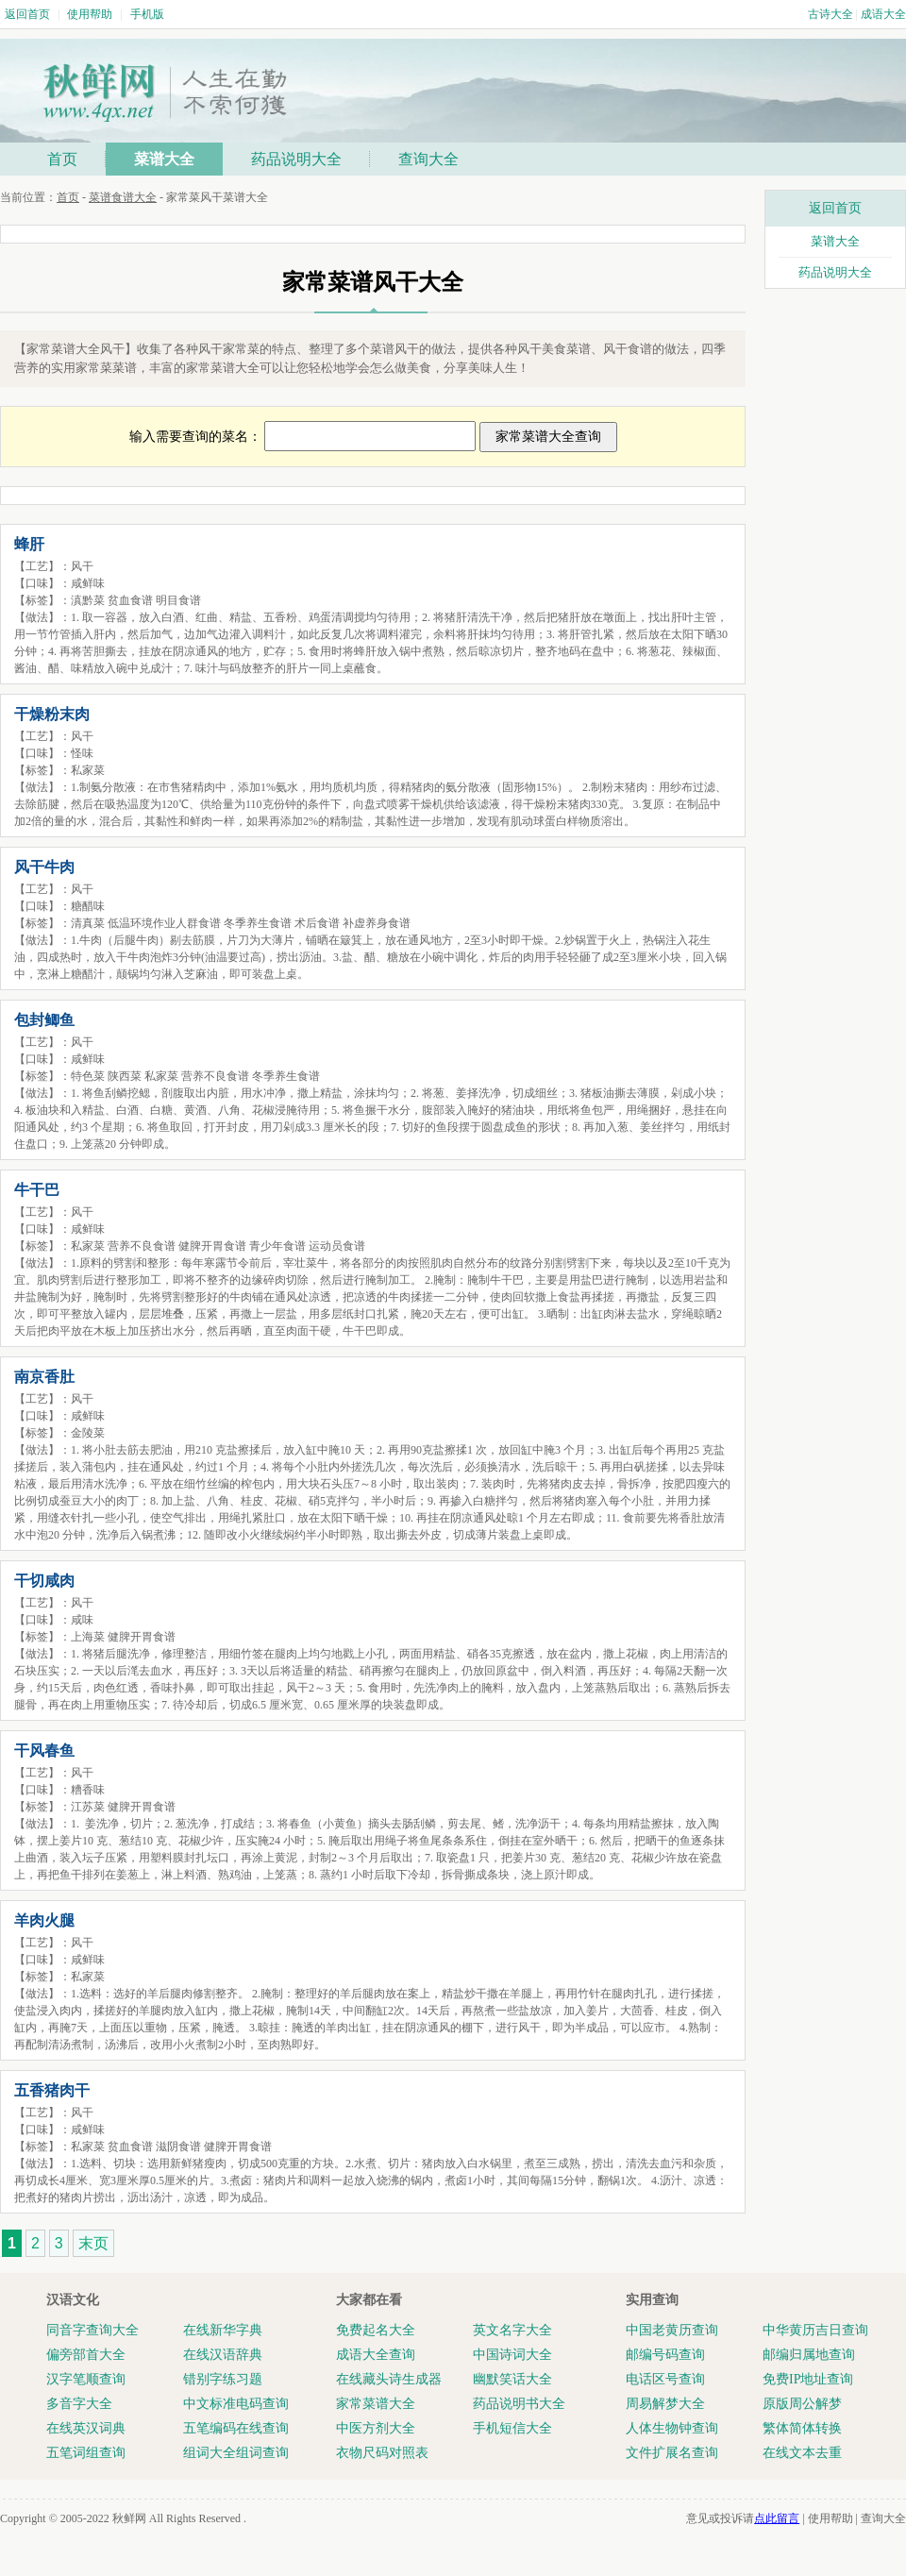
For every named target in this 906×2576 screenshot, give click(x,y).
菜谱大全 (164, 159)
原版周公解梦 (802, 2404)
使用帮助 (89, 14)
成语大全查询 (375, 2355)
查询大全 (428, 159)
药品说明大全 (296, 159)
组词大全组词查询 (236, 2453)
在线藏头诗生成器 (389, 2379)
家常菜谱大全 (375, 2404)
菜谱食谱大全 (123, 197)
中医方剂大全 (375, 2428)
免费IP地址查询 (808, 2379)
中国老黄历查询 (672, 2330)
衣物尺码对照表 (382, 2453)
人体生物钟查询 (672, 2428)
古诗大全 (830, 14)
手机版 (147, 14)
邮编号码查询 (665, 2355)
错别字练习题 (222, 2379)
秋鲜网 (129, 2518)
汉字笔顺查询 (86, 2379)
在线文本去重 (802, 2453)
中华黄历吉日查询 (815, 2330)
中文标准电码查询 (236, 2404)
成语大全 (883, 14)
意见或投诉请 (742, 2518)
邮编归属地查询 (809, 2355)
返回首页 (27, 14)
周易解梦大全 (665, 2404)
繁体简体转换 (802, 2428)
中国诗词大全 (512, 2355)
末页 (93, 2243)
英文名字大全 (512, 2330)
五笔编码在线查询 (236, 2428)
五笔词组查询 (86, 2453)
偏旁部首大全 (86, 2355)
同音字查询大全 (92, 2330)
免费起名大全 (375, 2330)
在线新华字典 (222, 2330)
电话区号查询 (665, 2379)
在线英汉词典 (86, 2428)
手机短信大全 (512, 2428)
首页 (62, 159)
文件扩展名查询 (672, 2453)
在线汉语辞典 (222, 2355)
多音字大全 (79, 2404)
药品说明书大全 (519, 2404)
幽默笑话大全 (512, 2379)
